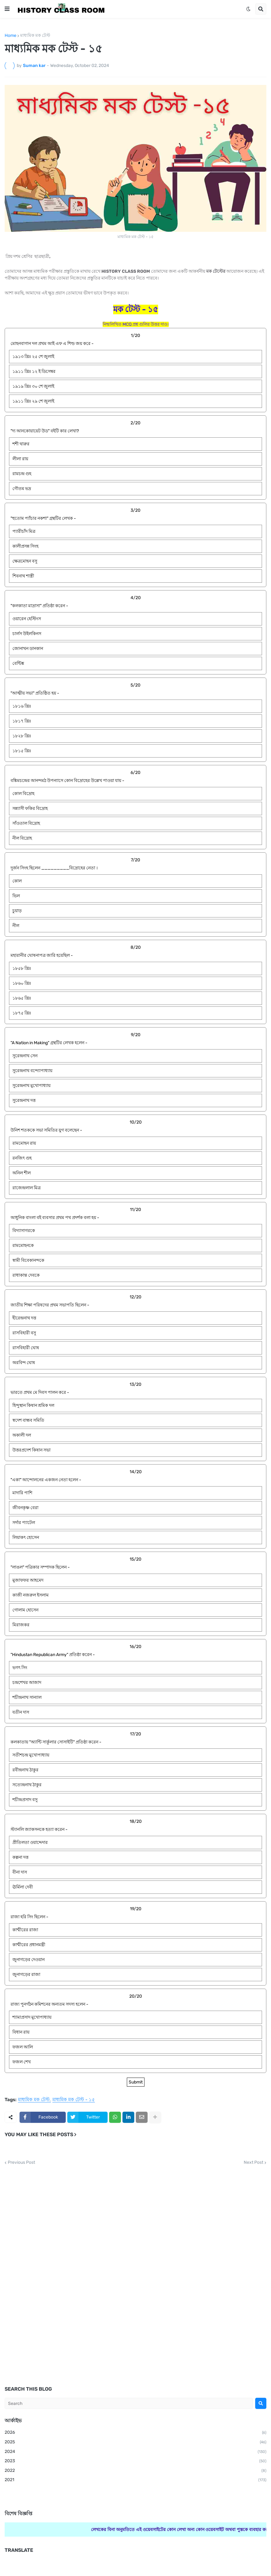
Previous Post (21, 2162)
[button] (7, 9)
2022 (135, 2471)
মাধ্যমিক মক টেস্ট (35, 35)
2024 (135, 2452)
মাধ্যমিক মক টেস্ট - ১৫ (73, 2099)
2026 (135, 2433)
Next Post (253, 2162)
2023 (135, 2461)
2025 (135, 2442)
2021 (135, 2480)
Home (10, 35)
